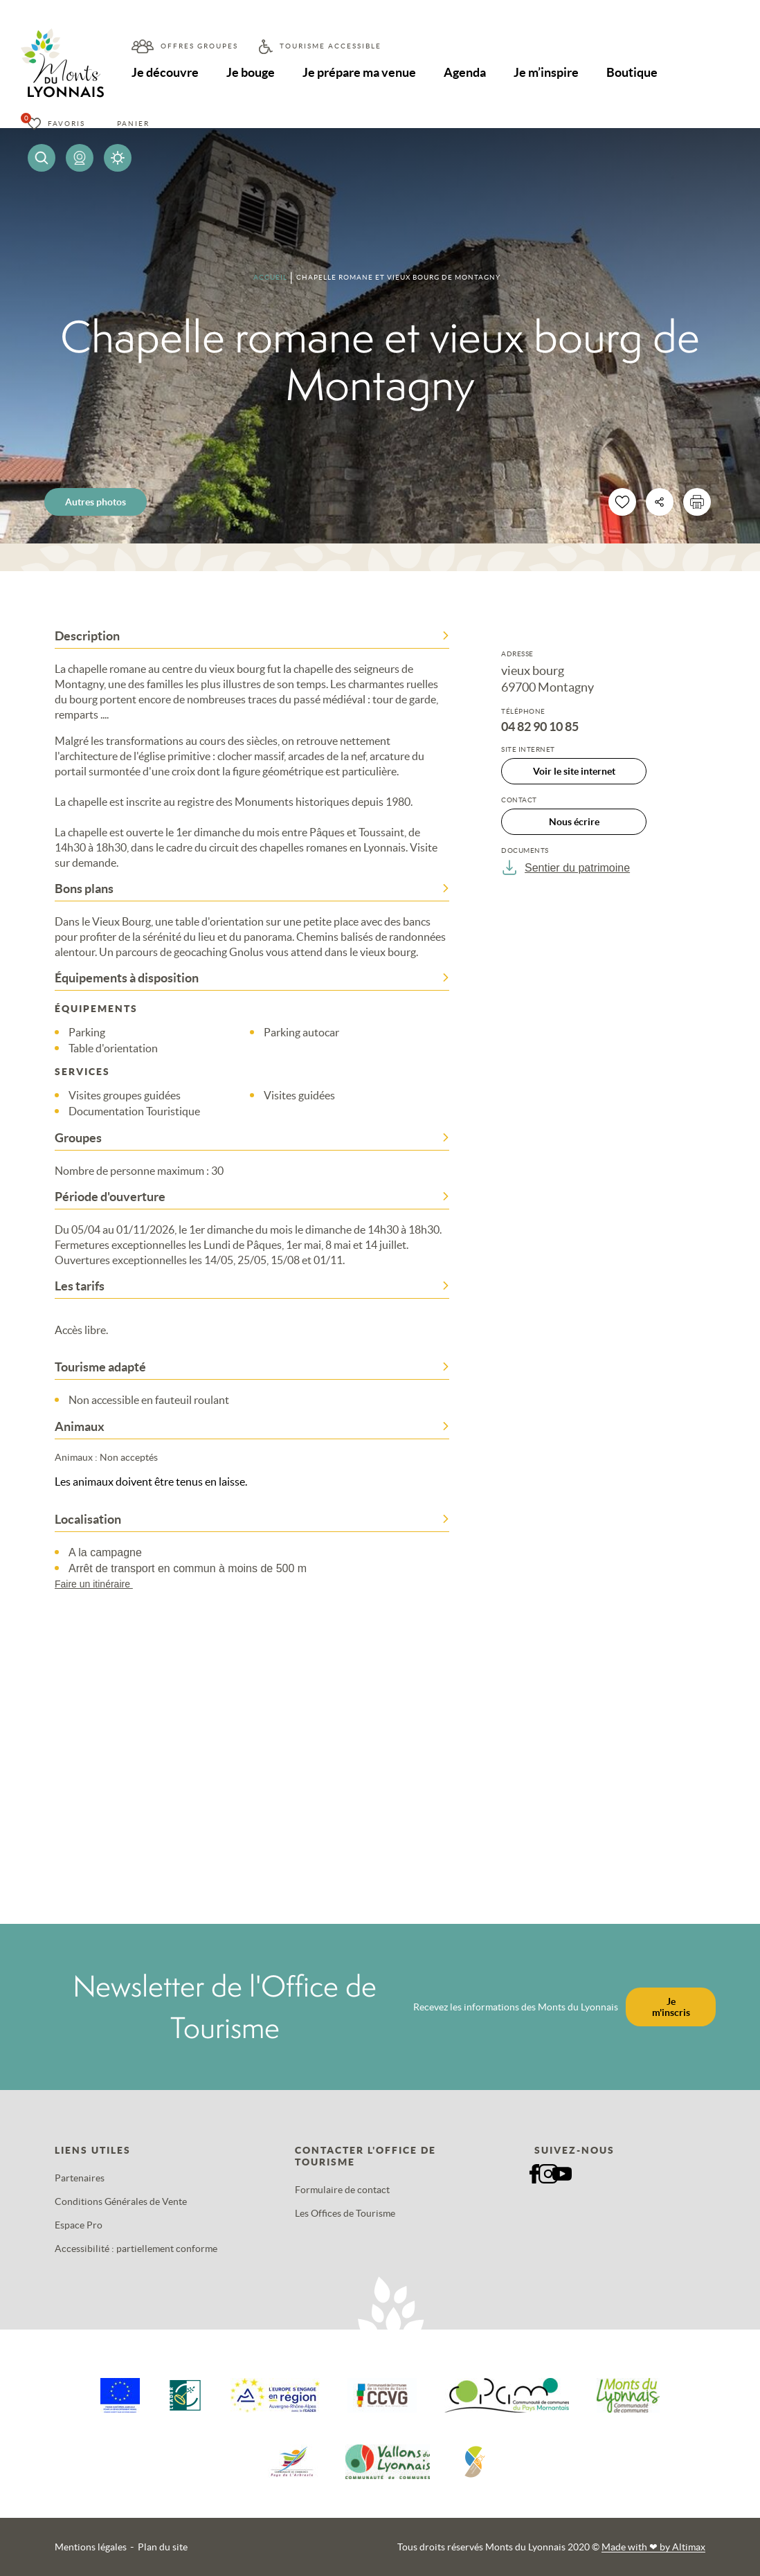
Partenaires (80, 2177)
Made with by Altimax (653, 2546)
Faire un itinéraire (100, 1583)
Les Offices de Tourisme (345, 2213)
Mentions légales (91, 2546)
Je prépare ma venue (359, 72)
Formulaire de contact (342, 2189)
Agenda (465, 72)
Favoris (66, 123)
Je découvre (165, 72)
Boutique (632, 72)
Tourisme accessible (330, 46)
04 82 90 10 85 (540, 727)
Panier (133, 123)
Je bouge (250, 72)
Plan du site (163, 2546)
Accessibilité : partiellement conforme (136, 2248)
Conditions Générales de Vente (121, 2201)
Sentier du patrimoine (565, 867)
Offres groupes (199, 46)
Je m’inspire (546, 72)
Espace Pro (78, 2225)
